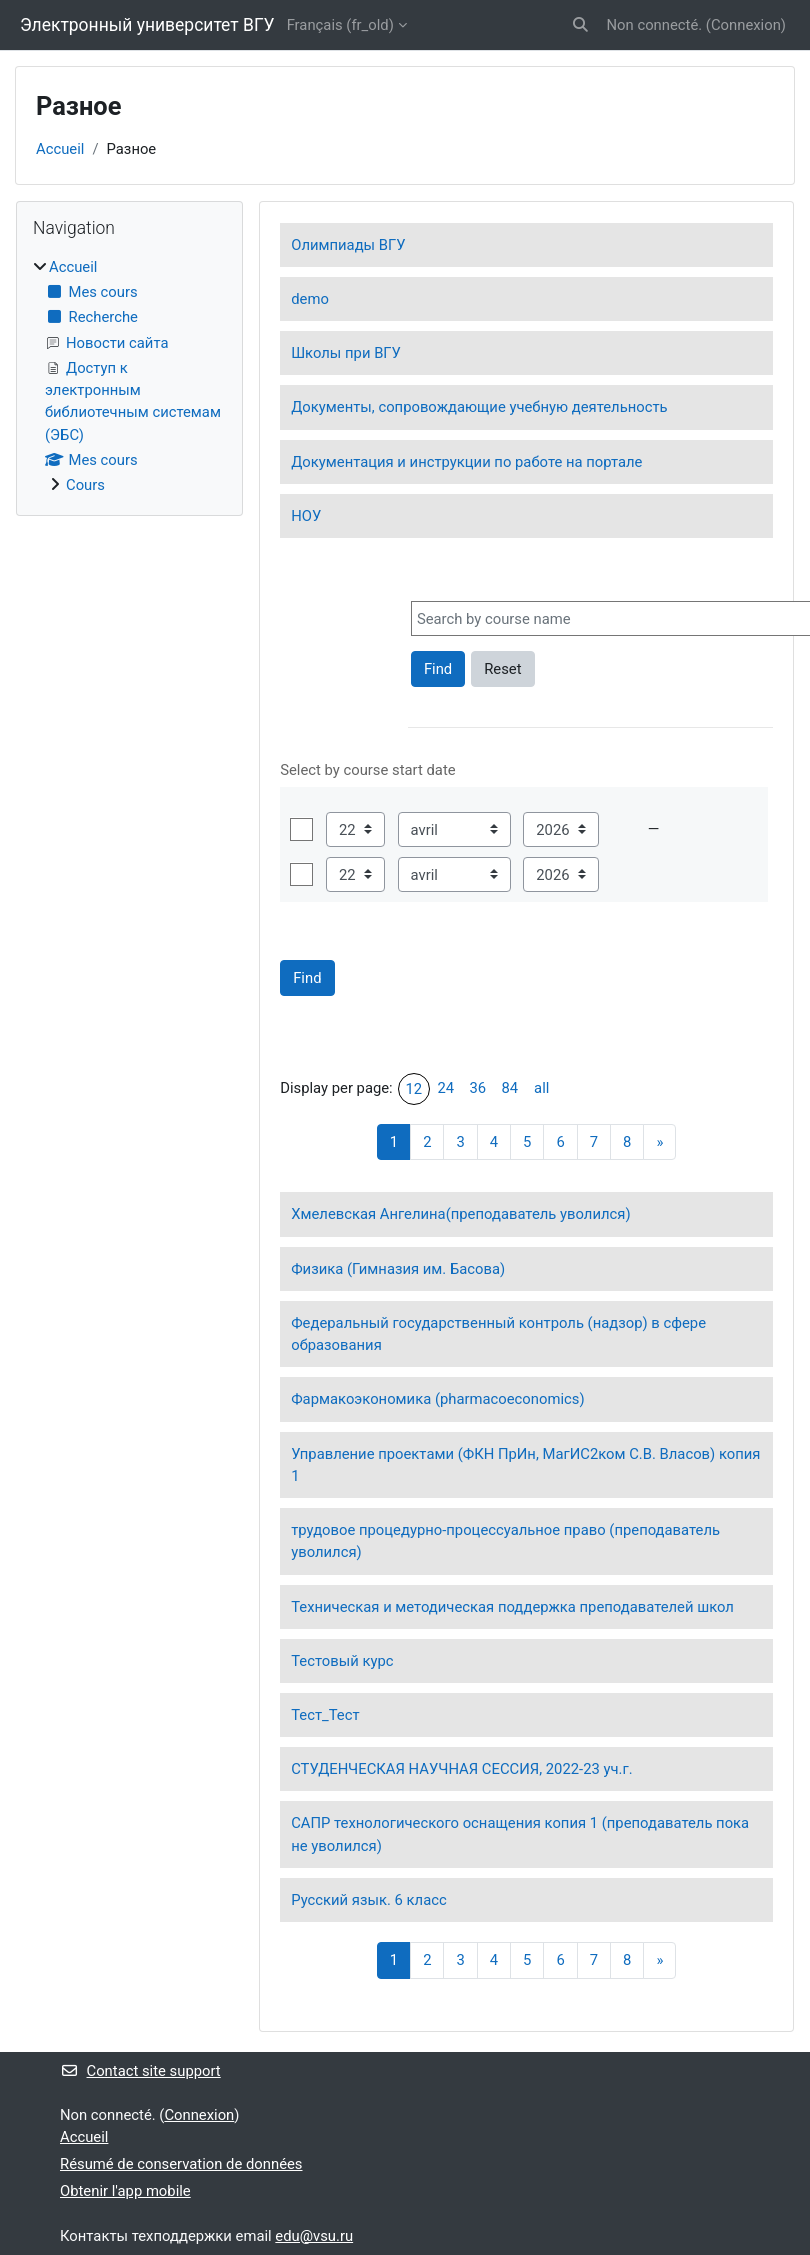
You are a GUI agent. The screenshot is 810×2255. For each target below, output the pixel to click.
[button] (580, 25)
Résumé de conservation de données (181, 2164)
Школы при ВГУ (346, 353)
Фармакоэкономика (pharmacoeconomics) (437, 1399)
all (541, 1088)
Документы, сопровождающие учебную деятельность (479, 407)
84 (509, 1088)
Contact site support (140, 2071)
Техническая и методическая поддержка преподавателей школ (512, 1607)
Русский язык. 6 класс (369, 1900)
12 (413, 1089)
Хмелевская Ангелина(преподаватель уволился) (460, 1214)
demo (310, 299)
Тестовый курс (342, 1661)
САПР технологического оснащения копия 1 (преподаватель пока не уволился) (520, 1834)
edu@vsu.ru (314, 2236)
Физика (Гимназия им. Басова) (398, 1269)
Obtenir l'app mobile (125, 2191)
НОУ (306, 516)
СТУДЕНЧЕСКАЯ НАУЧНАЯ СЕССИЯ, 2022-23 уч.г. (461, 1769)
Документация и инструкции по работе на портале (466, 462)
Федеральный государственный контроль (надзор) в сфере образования (498, 1334)
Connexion (746, 25)
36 (477, 1088)
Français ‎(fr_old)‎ (340, 25)
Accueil (60, 149)
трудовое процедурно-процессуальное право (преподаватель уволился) (505, 1541)
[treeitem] (129, 376)
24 (445, 1088)
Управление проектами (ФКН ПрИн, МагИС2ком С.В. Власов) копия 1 (525, 1465)
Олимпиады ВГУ (348, 245)
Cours (85, 485)
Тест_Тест (325, 1715)
